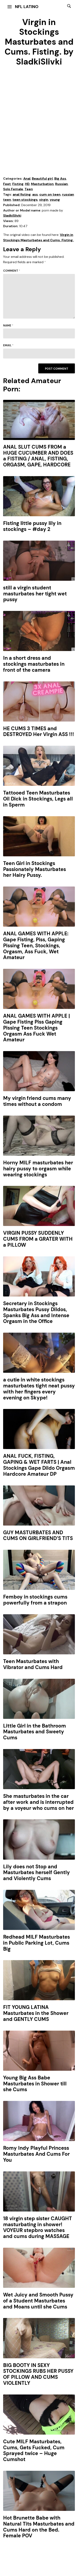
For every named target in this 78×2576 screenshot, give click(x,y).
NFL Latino (26, 7)
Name (8, 325)
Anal (26, 178)
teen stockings (25, 199)
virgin (43, 199)
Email (8, 345)
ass (35, 194)
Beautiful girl (42, 178)
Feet (7, 184)
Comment (11, 270)
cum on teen (50, 194)
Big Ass (60, 178)
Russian (61, 184)
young (55, 199)
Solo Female (13, 189)
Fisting (18, 184)
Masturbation (42, 184)
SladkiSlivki (12, 215)
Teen (29, 189)
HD (27, 184)
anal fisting (22, 194)
